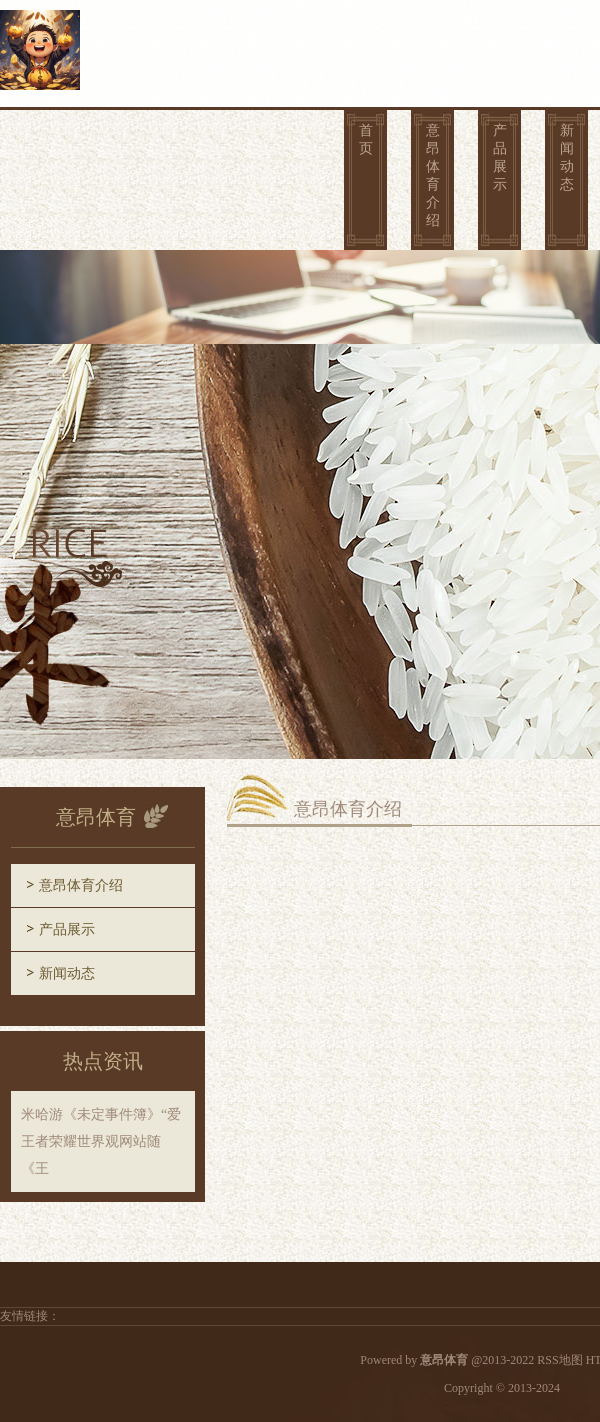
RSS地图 (559, 1360)
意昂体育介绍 (433, 175)
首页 (366, 139)
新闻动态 (567, 157)
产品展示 (500, 157)
